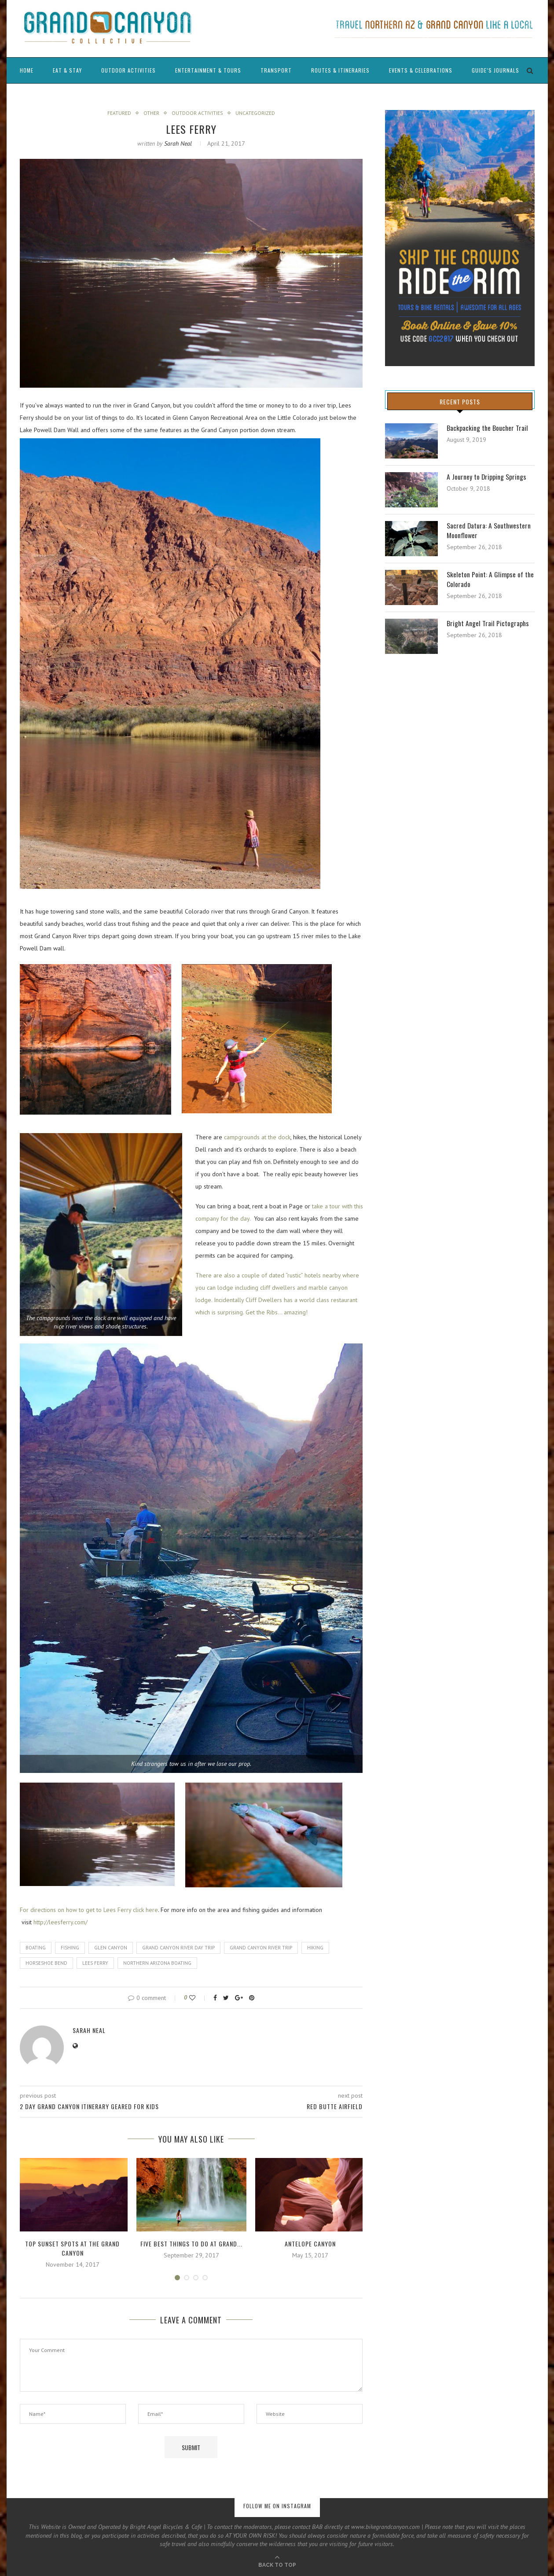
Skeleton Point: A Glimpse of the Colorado (491, 580)
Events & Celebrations (420, 70)
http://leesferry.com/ (60, 1922)
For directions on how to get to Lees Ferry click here (89, 1910)
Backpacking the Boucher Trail (488, 428)
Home (26, 70)
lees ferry (95, 1963)
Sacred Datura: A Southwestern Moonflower (489, 531)
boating (36, 1948)
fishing (70, 1948)
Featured (119, 113)
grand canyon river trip (261, 1948)
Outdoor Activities (128, 70)
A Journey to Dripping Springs (487, 477)
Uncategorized (255, 113)
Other (151, 113)
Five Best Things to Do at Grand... (191, 2244)
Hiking (315, 1948)
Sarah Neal (178, 143)
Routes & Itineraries (340, 70)
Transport (276, 70)
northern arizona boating (157, 1963)
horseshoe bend (46, 1963)
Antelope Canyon (310, 2244)
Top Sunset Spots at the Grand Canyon (72, 2248)
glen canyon (110, 1948)
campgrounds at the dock (257, 1137)
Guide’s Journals (495, 70)
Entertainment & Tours (208, 70)
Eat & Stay (67, 70)
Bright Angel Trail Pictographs (488, 623)
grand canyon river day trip (178, 1948)
